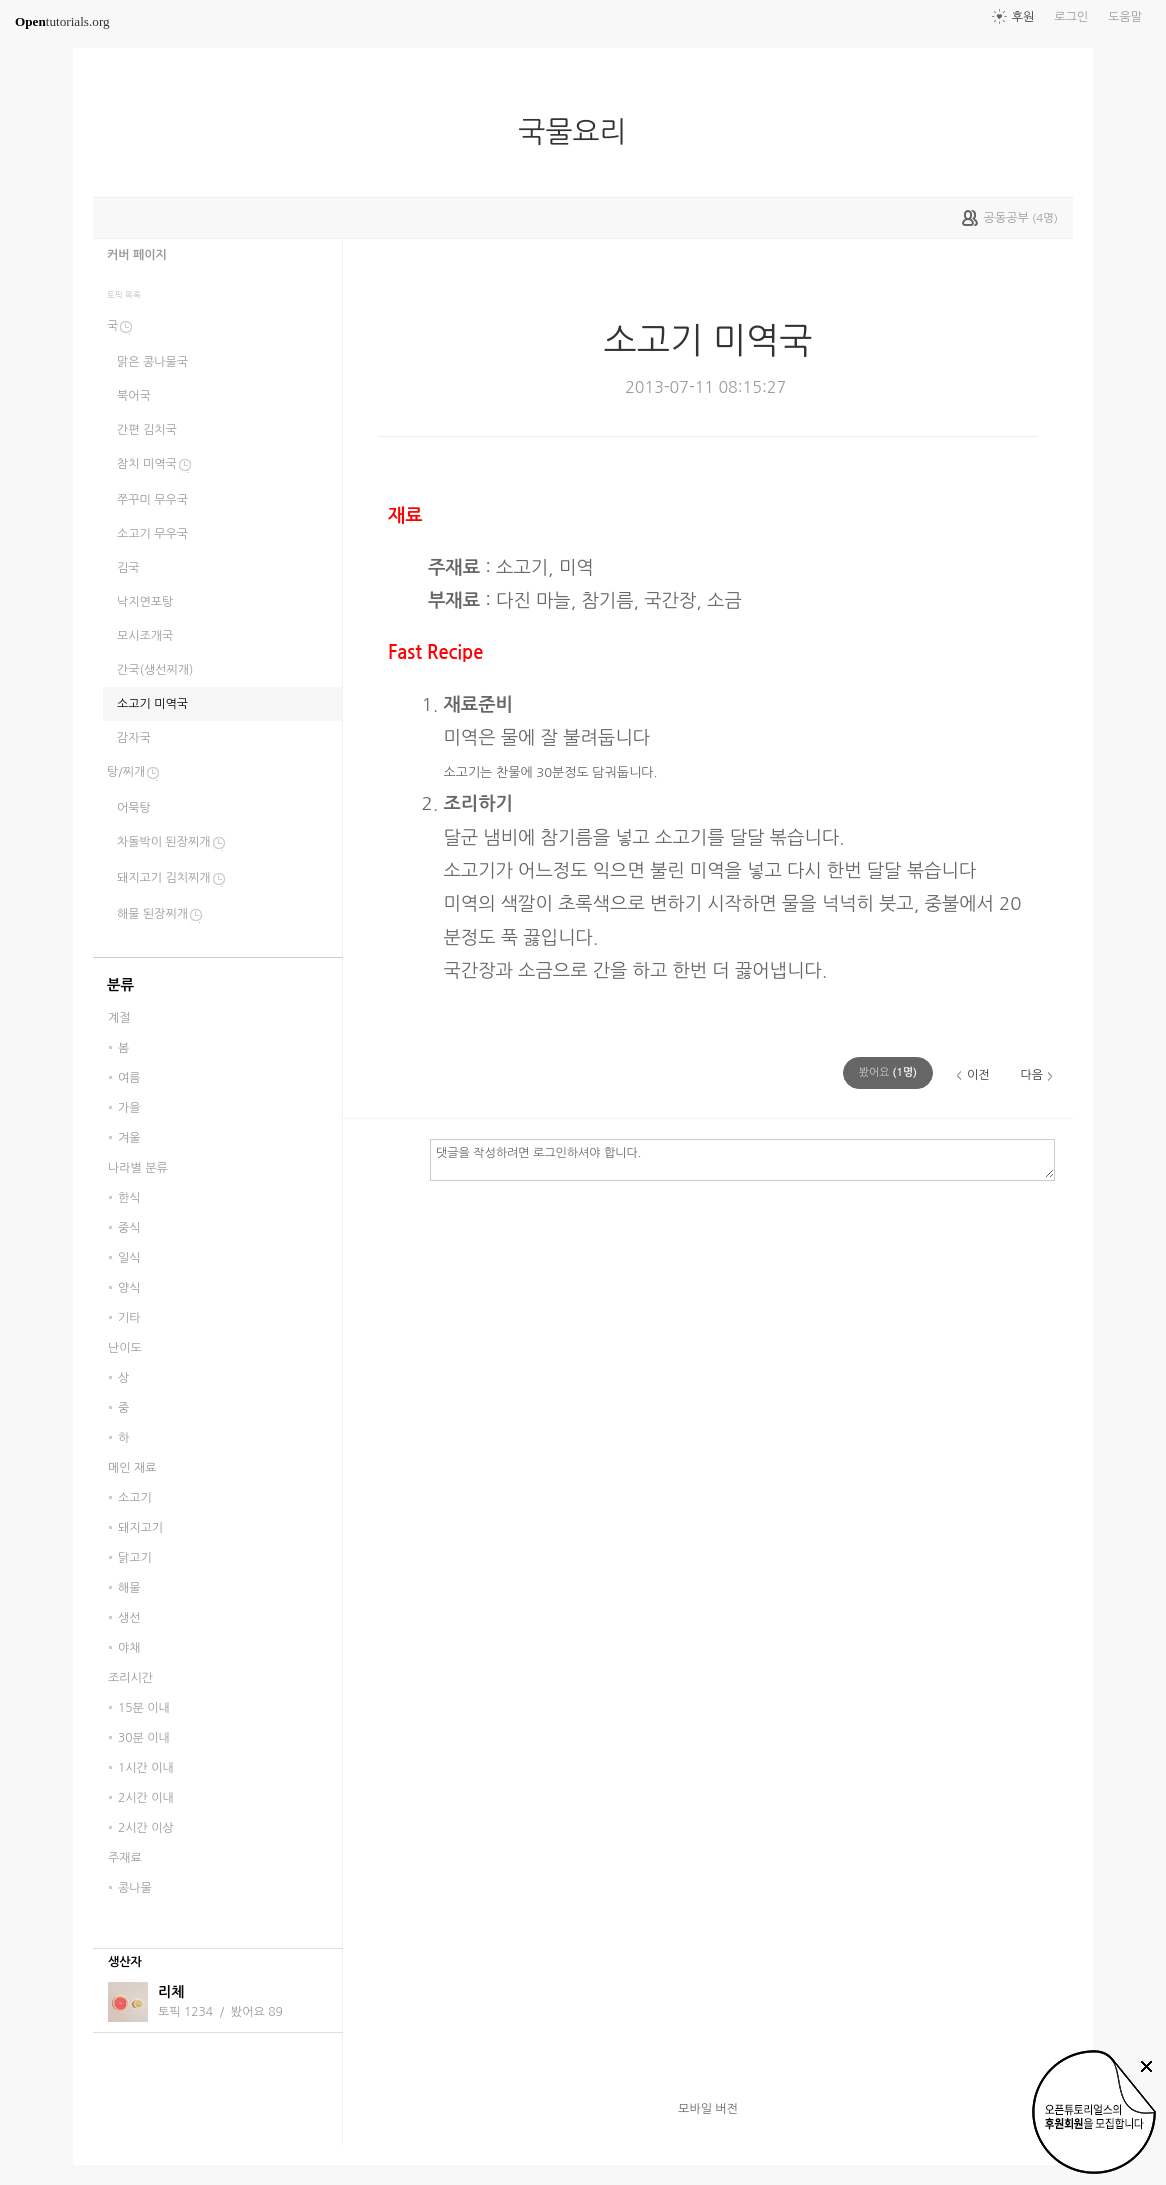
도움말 (1125, 17)
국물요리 (580, 132)
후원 (1023, 17)
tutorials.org (62, 21)
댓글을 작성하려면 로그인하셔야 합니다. (742, 1159)
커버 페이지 (137, 255)
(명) (888, 1072)
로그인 (1071, 17)
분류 (120, 985)
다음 (1031, 1075)
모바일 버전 (708, 2109)
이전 (978, 1075)
